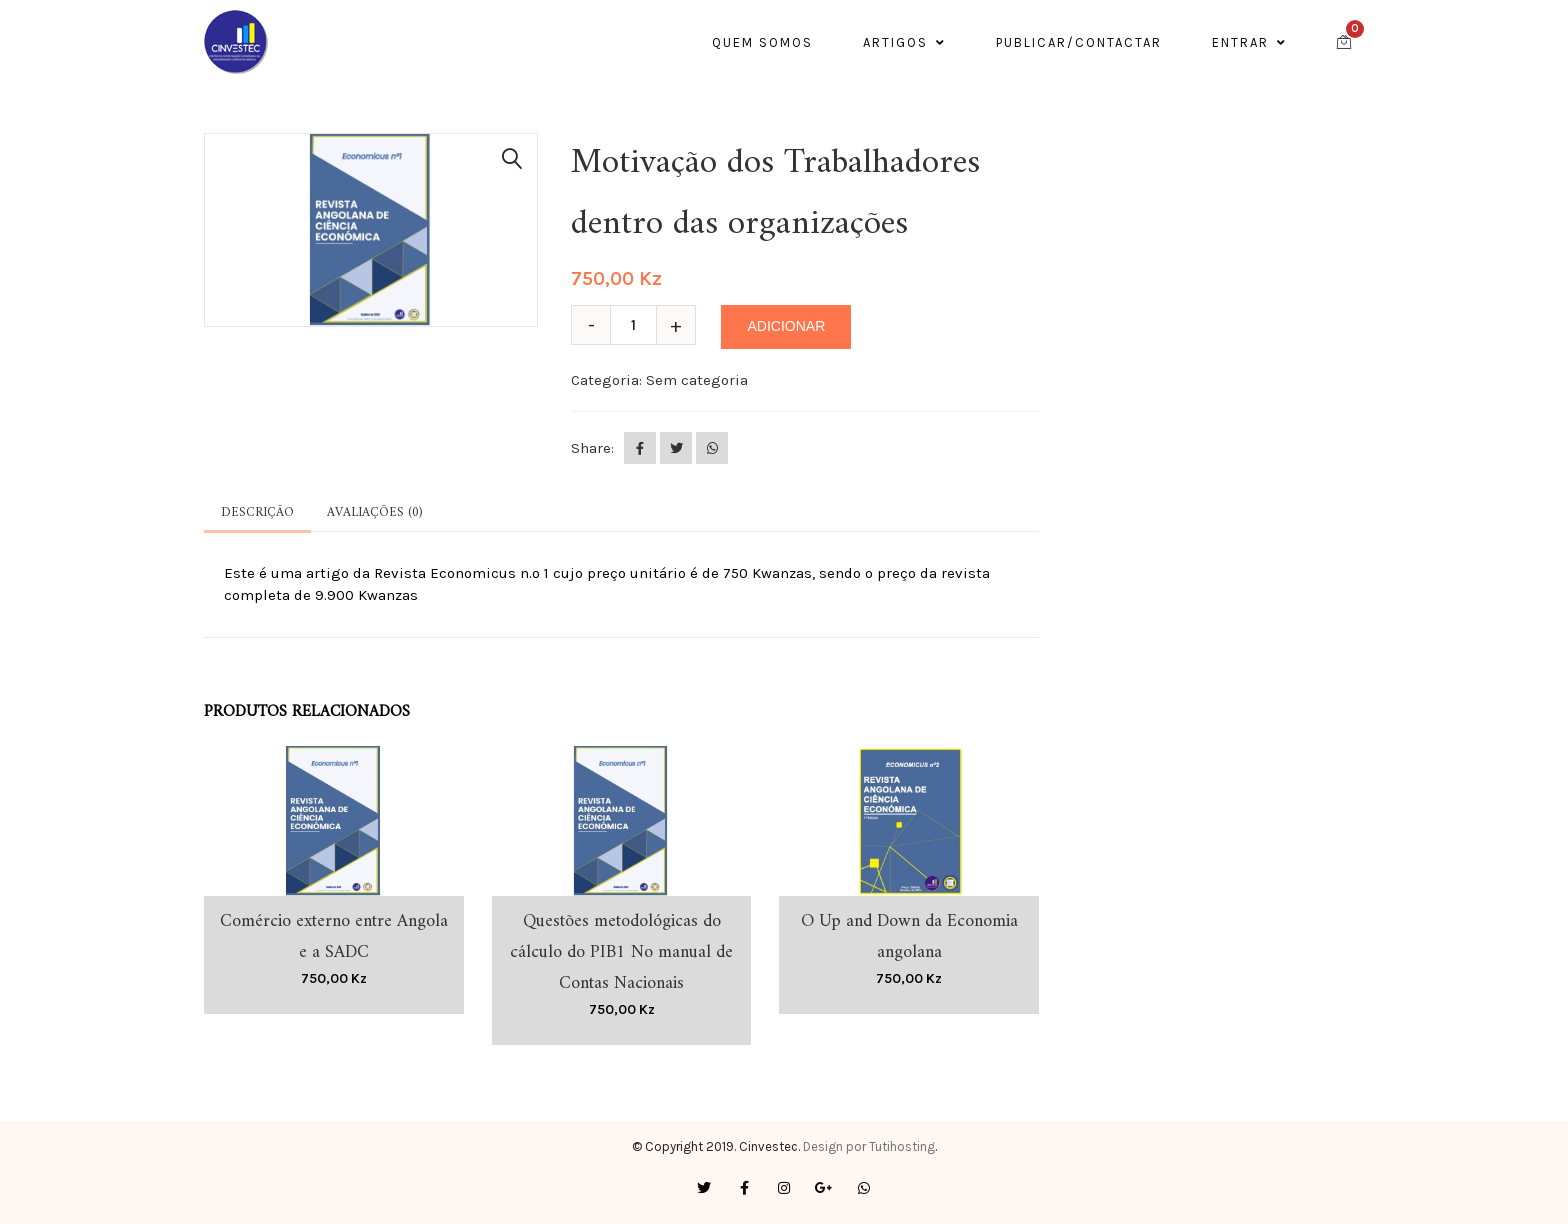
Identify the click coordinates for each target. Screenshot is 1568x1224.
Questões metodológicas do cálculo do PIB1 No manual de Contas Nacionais (621, 952)
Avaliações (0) (374, 512)
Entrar (1249, 42)
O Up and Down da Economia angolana (909, 937)
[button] (512, 159)
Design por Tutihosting (869, 1146)
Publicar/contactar (1079, 42)
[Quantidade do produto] (641, 325)
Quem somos (762, 42)
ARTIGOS (904, 42)
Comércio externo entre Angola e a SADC (334, 937)
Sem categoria (697, 380)
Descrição (257, 512)
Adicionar (786, 326)
